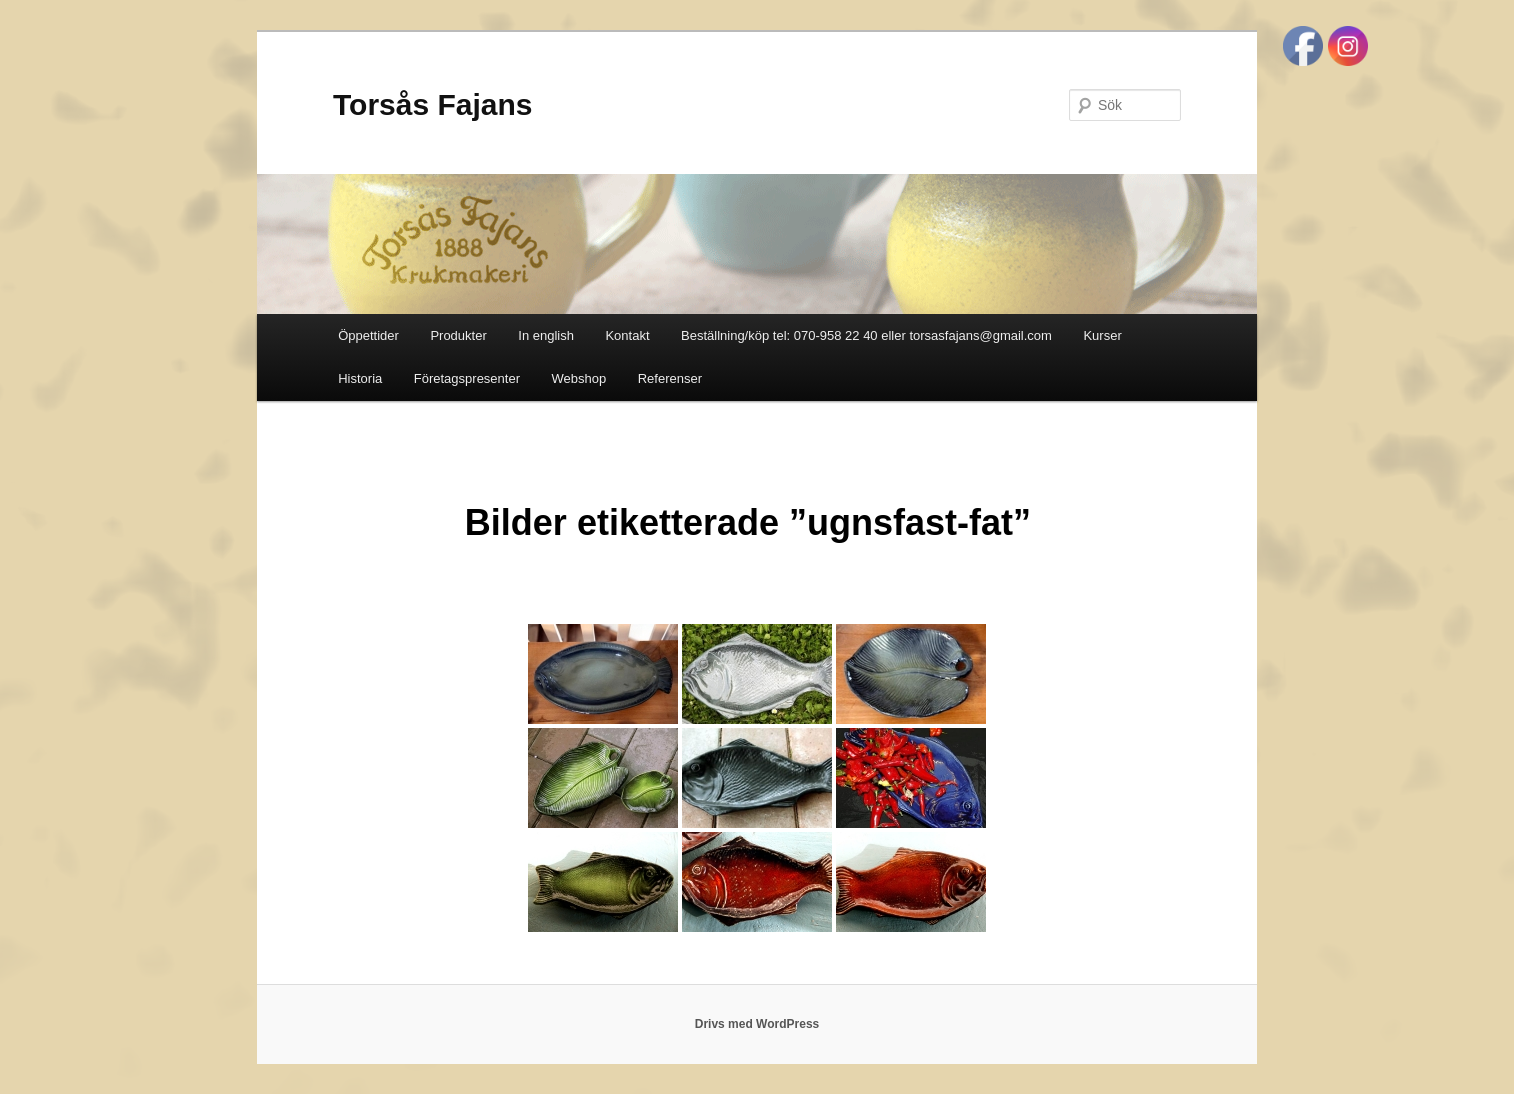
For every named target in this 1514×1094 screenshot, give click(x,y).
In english (546, 335)
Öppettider (368, 335)
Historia (360, 378)
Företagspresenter (467, 378)
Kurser (1102, 335)
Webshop (579, 378)
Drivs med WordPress (757, 1024)
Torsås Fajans (433, 104)
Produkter (458, 335)
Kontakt (627, 335)
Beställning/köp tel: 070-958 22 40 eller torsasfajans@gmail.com (866, 335)
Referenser (670, 378)
